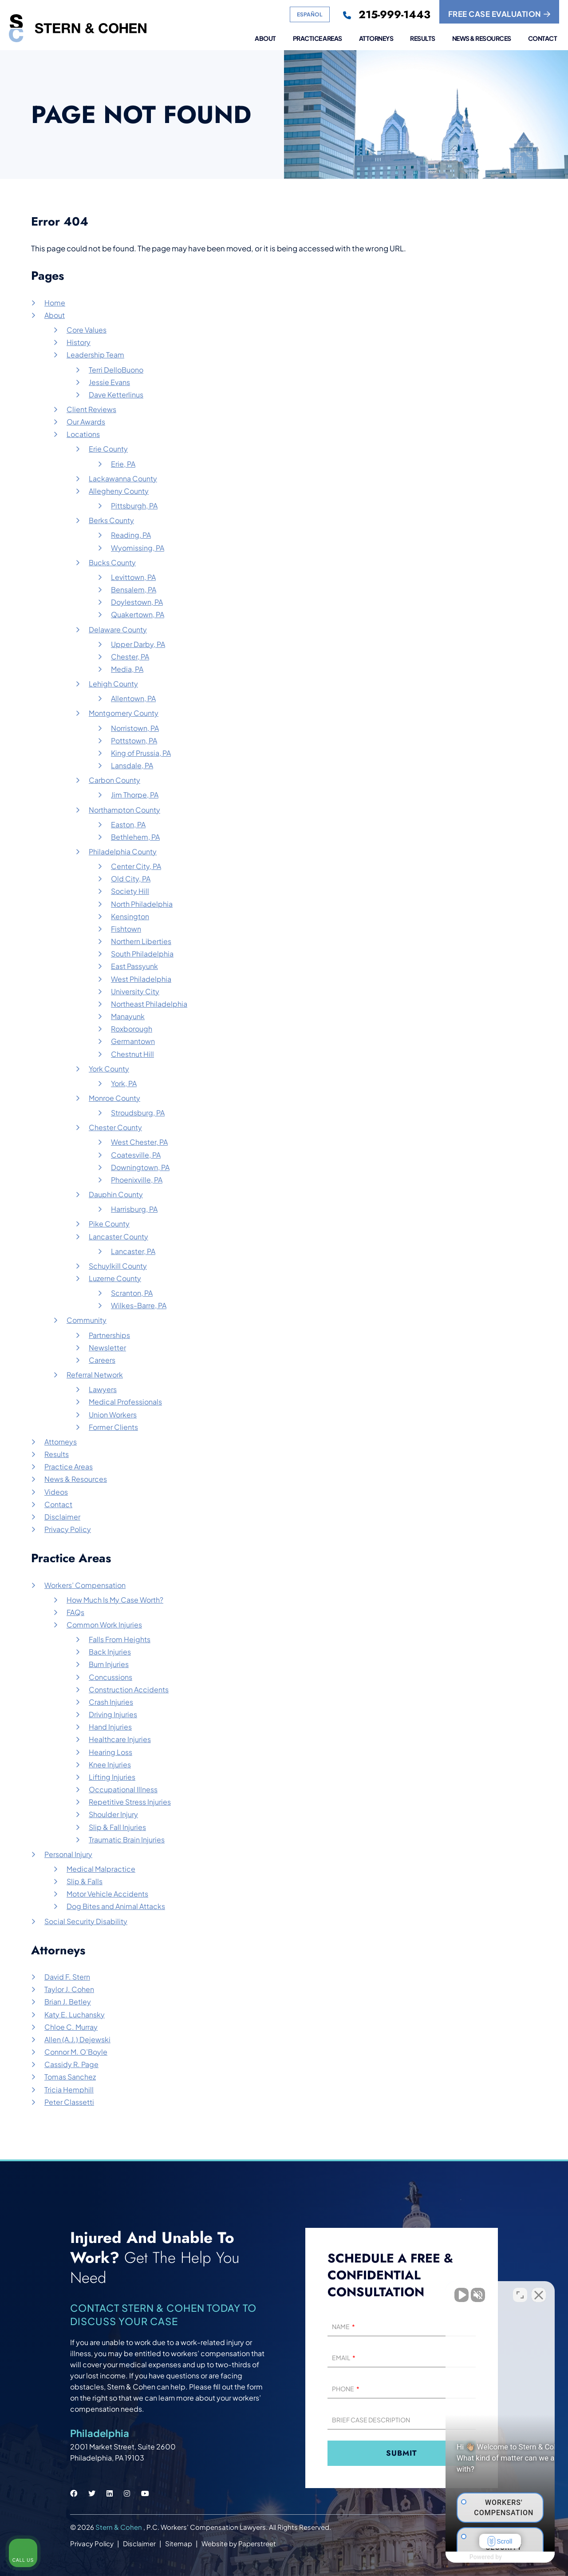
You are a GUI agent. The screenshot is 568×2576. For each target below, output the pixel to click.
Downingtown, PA (140, 1167)
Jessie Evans (109, 382)
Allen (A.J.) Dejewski (77, 2039)
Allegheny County (119, 491)
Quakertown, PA (137, 614)
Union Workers (113, 1414)
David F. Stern (67, 1976)
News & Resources (481, 38)
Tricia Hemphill (69, 2089)
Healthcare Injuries (120, 1739)
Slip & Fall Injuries (117, 1827)
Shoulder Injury (113, 1814)
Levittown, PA (133, 577)
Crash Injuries (111, 1702)
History (79, 342)
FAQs (75, 1612)
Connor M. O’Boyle (75, 2051)
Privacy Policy (67, 1529)
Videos (56, 1491)
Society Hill (130, 891)
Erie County (108, 448)
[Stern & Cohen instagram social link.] (127, 2493)
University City (135, 991)
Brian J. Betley (67, 2001)
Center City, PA (136, 866)
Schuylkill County (118, 1265)
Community (86, 1320)
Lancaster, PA (133, 1251)
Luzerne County (115, 1278)
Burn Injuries (109, 1664)
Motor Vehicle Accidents (107, 1893)
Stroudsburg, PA (138, 1112)
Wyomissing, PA (137, 547)
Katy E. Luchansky (74, 2014)
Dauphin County (116, 1194)
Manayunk (128, 1016)
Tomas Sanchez (70, 2076)
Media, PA (127, 669)
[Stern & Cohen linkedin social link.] (109, 2493)
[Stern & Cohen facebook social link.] (73, 2493)
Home (54, 302)
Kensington (130, 916)
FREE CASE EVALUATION (499, 14)
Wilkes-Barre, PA (138, 1305)
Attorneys (376, 38)
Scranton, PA (132, 1293)
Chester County (115, 1127)
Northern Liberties (141, 941)
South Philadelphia (142, 953)
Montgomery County (123, 713)
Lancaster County (118, 1236)
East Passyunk (134, 966)
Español (310, 14)
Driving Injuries (113, 1714)
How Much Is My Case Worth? (115, 1599)
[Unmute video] (411, 2292)
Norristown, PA (135, 728)
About (265, 38)
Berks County (111, 520)
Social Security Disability (85, 1921)
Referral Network (95, 1374)
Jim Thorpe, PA (134, 794)
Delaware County (118, 629)
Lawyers (103, 1389)
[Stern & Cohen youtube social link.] (145, 2493)
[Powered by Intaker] (492, 2557)
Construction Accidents (129, 1689)
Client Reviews (91, 409)
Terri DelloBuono (116, 369)
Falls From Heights (119, 1639)
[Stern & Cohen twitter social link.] (91, 2493)
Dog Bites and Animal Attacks (116, 1906)
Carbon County (114, 780)
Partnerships (109, 1335)
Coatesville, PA (136, 1154)
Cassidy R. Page (71, 2064)
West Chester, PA (139, 1142)
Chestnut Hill (132, 1054)
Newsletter (107, 1347)
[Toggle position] (520, 2292)
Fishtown (126, 928)
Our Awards (86, 421)
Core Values (86, 329)
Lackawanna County (123, 478)
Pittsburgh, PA (134, 505)
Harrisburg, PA (134, 1209)
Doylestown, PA (137, 602)
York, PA (124, 1083)
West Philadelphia (141, 979)
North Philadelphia (142, 904)
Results (422, 38)
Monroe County (114, 1098)
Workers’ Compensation (85, 1585)
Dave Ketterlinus (116, 394)
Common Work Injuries (104, 1624)
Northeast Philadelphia (149, 1003)
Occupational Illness (123, 1789)
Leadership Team (95, 354)
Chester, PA (130, 656)
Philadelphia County (123, 851)
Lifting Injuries (112, 1777)
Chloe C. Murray (71, 2027)
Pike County (109, 1223)
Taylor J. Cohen (69, 1989)
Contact (542, 38)
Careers (102, 1360)
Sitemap (178, 2543)
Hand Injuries (110, 1726)
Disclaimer (62, 1516)
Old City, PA (130, 878)
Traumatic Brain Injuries (127, 1839)
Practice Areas (317, 38)
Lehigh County (113, 683)
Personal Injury (68, 1854)
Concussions (110, 1677)
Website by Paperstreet (238, 2543)
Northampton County (124, 809)
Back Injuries (110, 1651)
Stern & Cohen (119, 2527)
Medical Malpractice (101, 1868)
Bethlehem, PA (135, 836)
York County (109, 1068)
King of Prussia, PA (141, 753)
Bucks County (112, 562)
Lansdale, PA (132, 765)
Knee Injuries (110, 1764)
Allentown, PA (133, 698)
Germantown (133, 1041)
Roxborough (131, 1028)
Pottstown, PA (134, 740)
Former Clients (113, 1427)
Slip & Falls (85, 1881)
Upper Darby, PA (138, 644)
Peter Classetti (69, 2102)
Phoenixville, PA (136, 1179)
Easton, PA (128, 824)
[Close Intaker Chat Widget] (539, 2292)
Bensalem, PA (133, 589)
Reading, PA (131, 535)
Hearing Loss (110, 1752)
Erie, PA (123, 463)
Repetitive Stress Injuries (130, 1801)
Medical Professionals (125, 1401)
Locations (83, 434)
